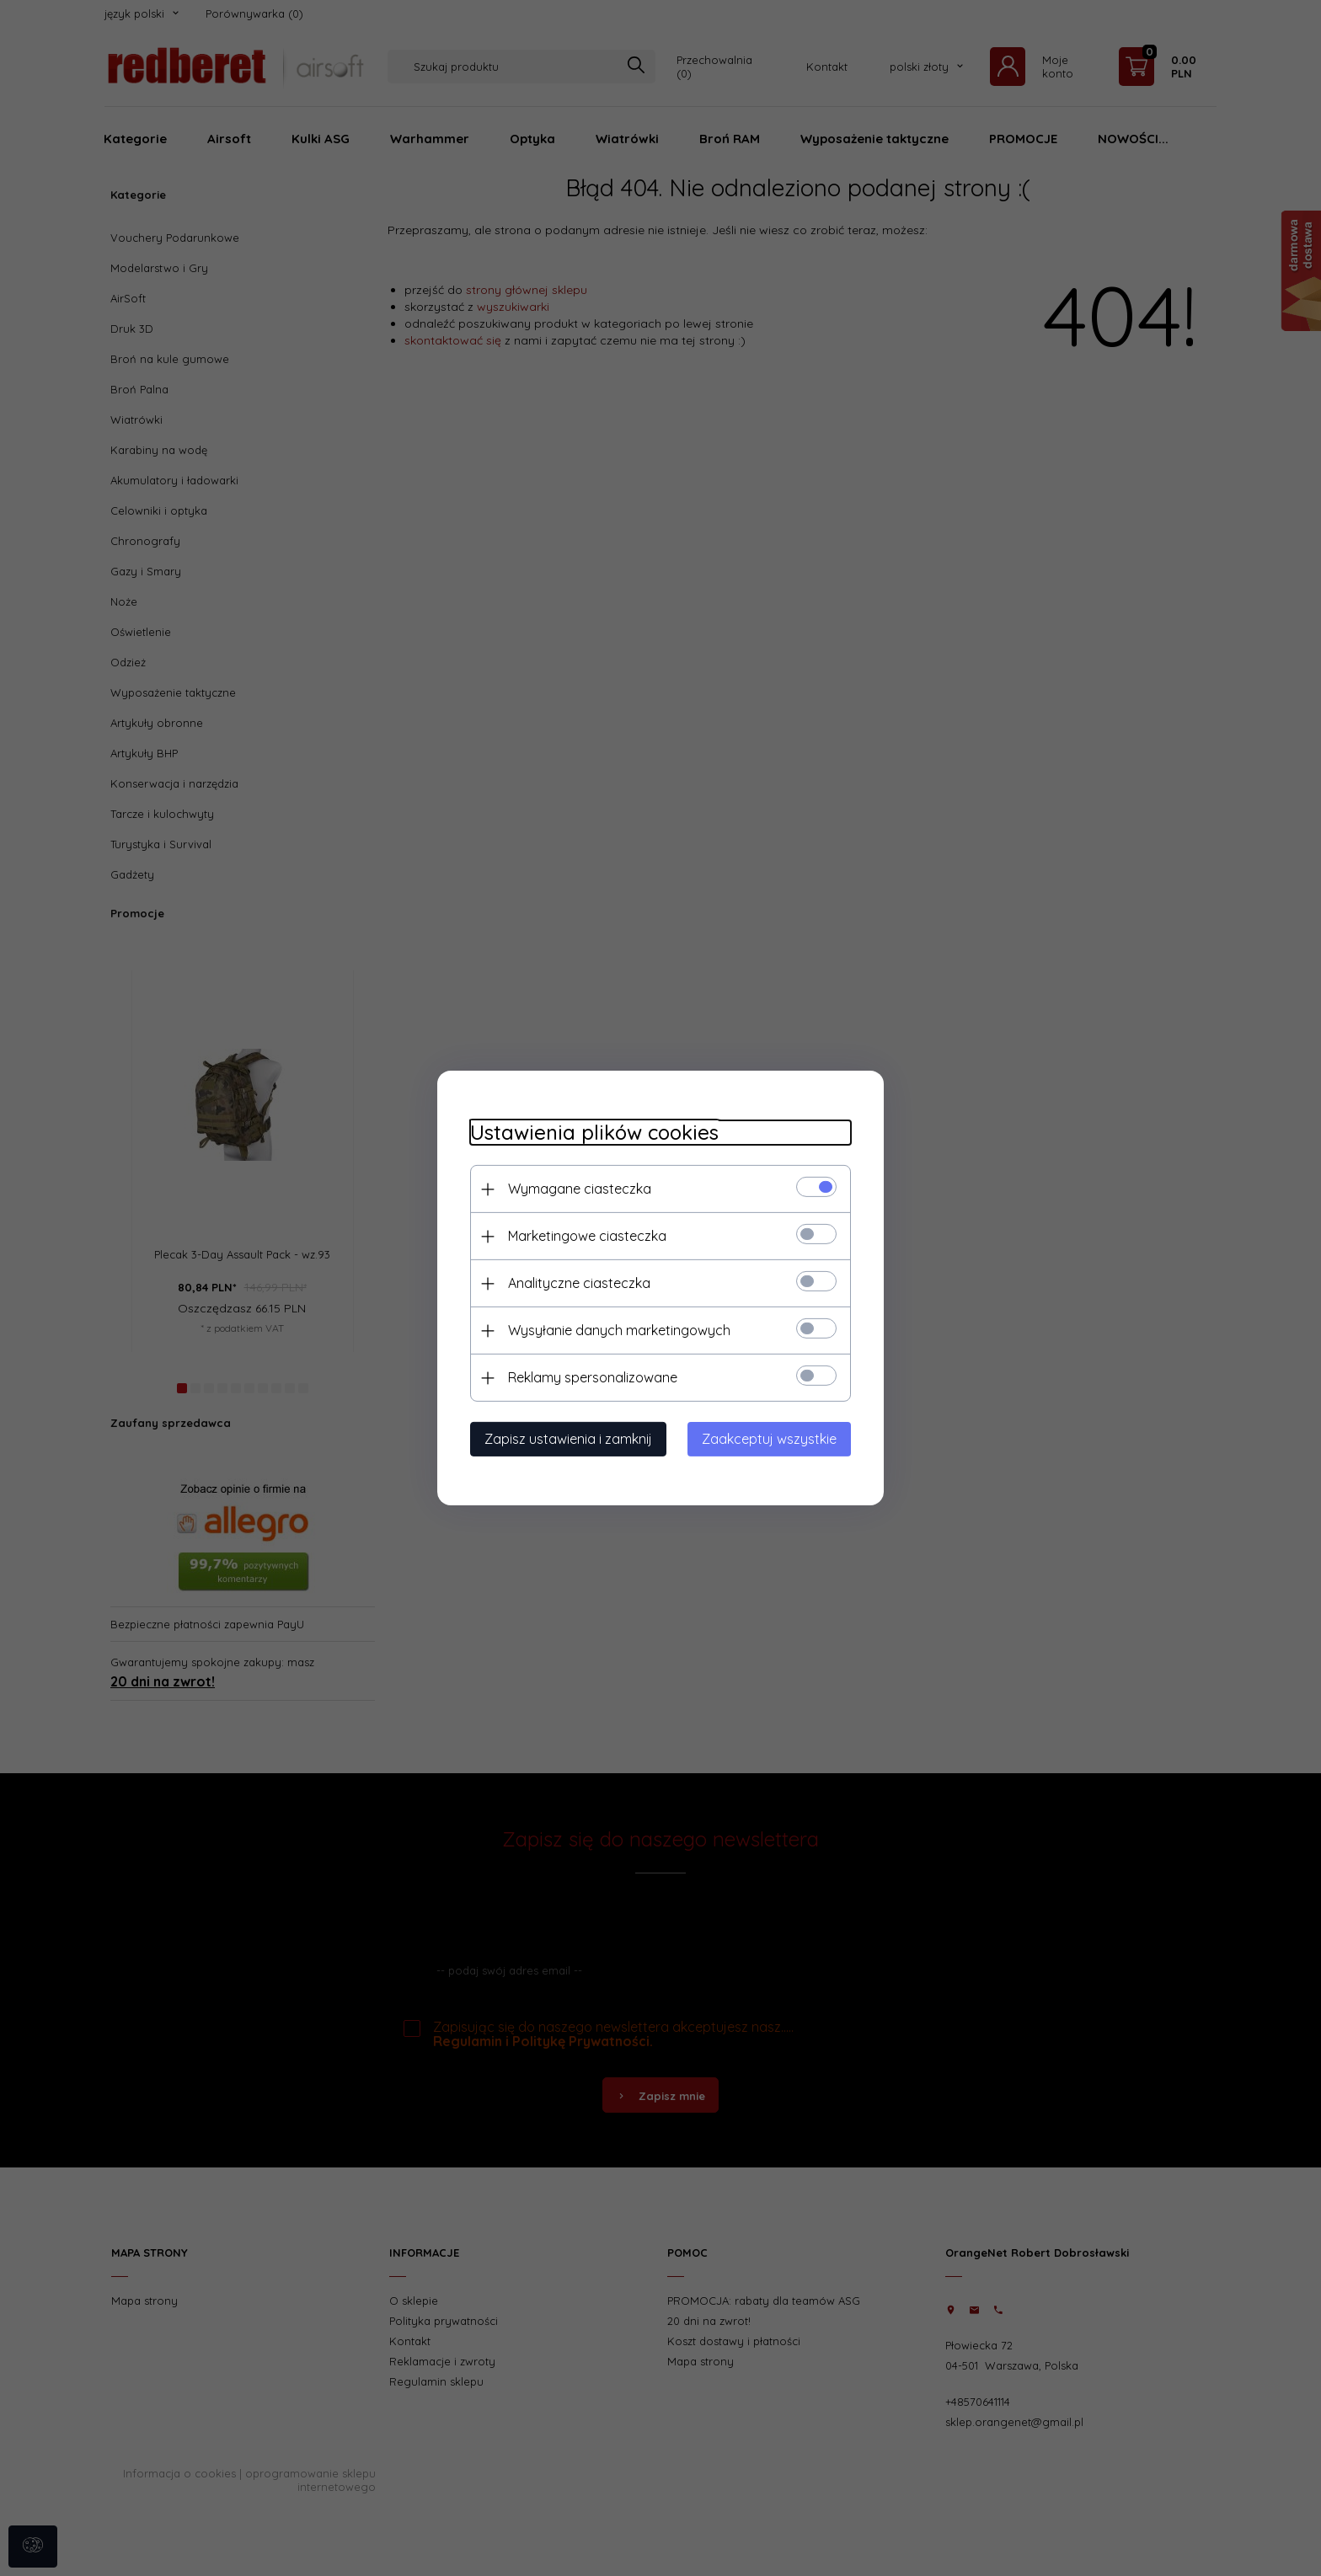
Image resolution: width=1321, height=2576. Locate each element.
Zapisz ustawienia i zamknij (565, 1438)
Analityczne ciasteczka (576, 1283)
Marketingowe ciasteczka (584, 1235)
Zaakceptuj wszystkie (772, 1438)
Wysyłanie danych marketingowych (616, 1330)
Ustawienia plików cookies (591, 1132)
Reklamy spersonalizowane (589, 1377)
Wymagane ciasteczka (576, 1188)
